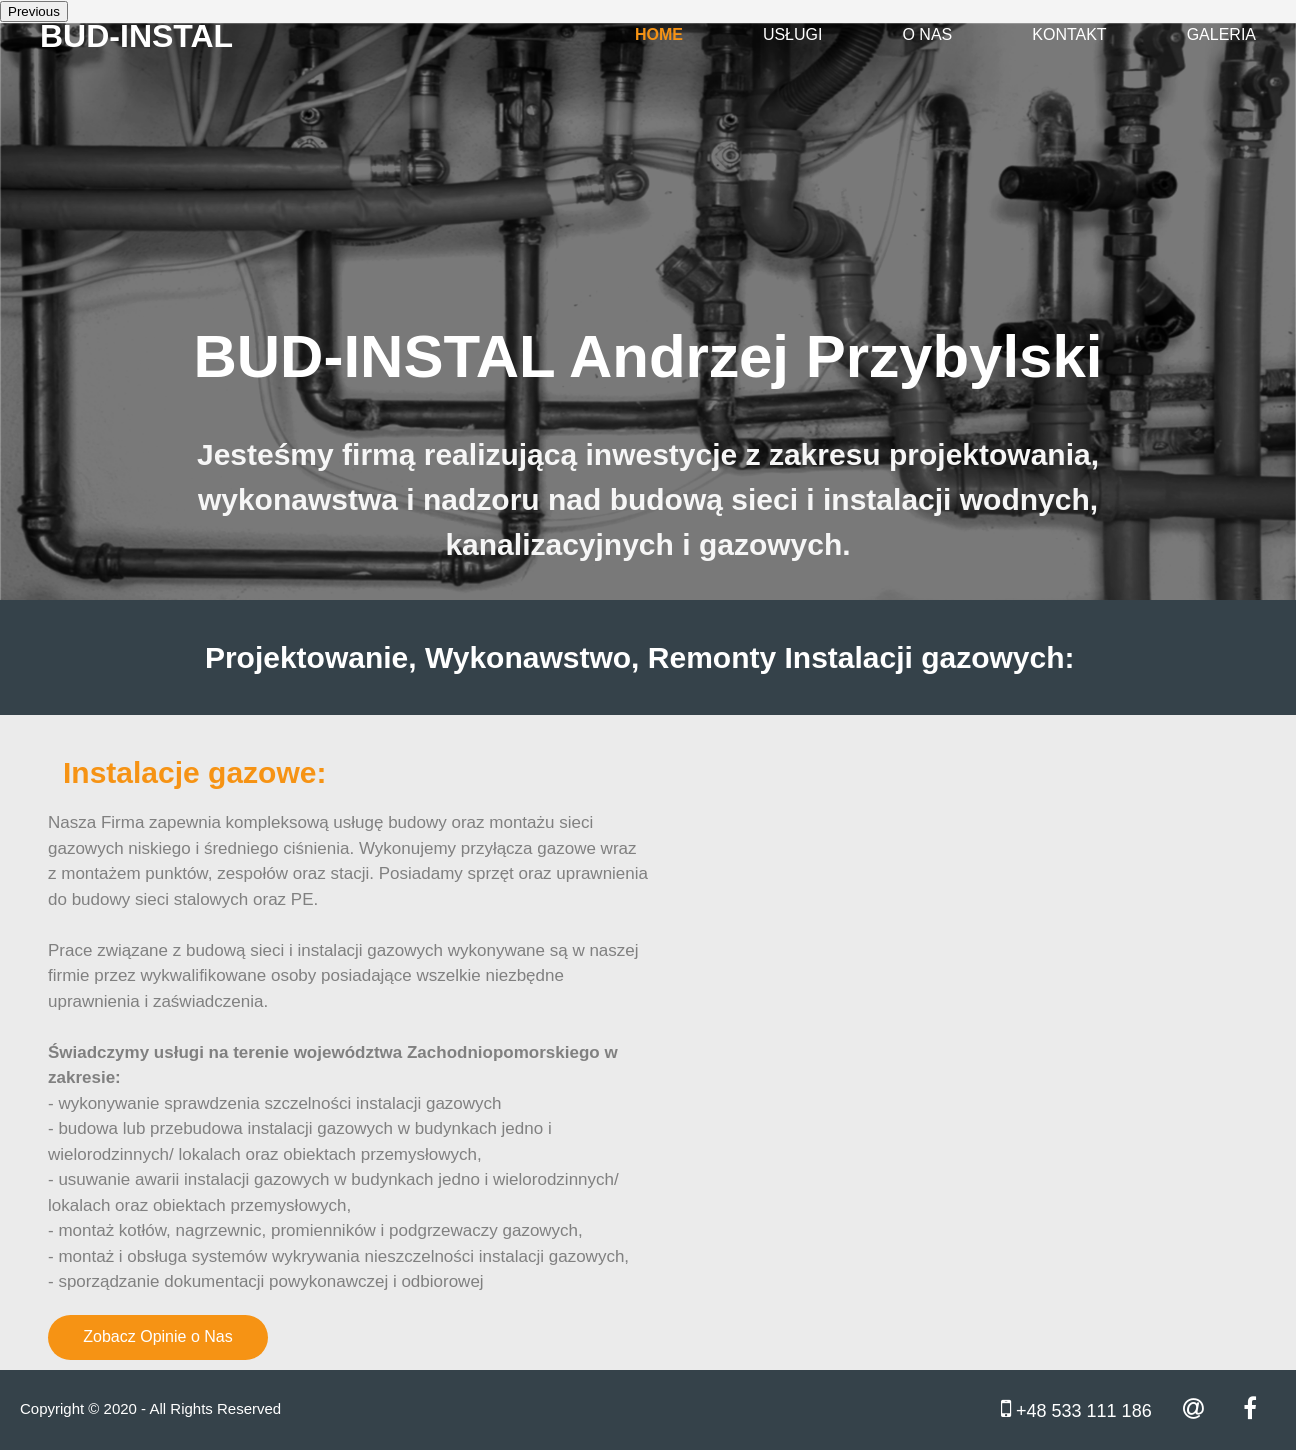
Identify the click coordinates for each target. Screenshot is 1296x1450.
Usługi (793, 34)
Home (659, 34)
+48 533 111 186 (1076, 1408)
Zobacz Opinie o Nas (157, 1336)
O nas (927, 34)
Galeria (1221, 34)
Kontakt (1069, 34)
